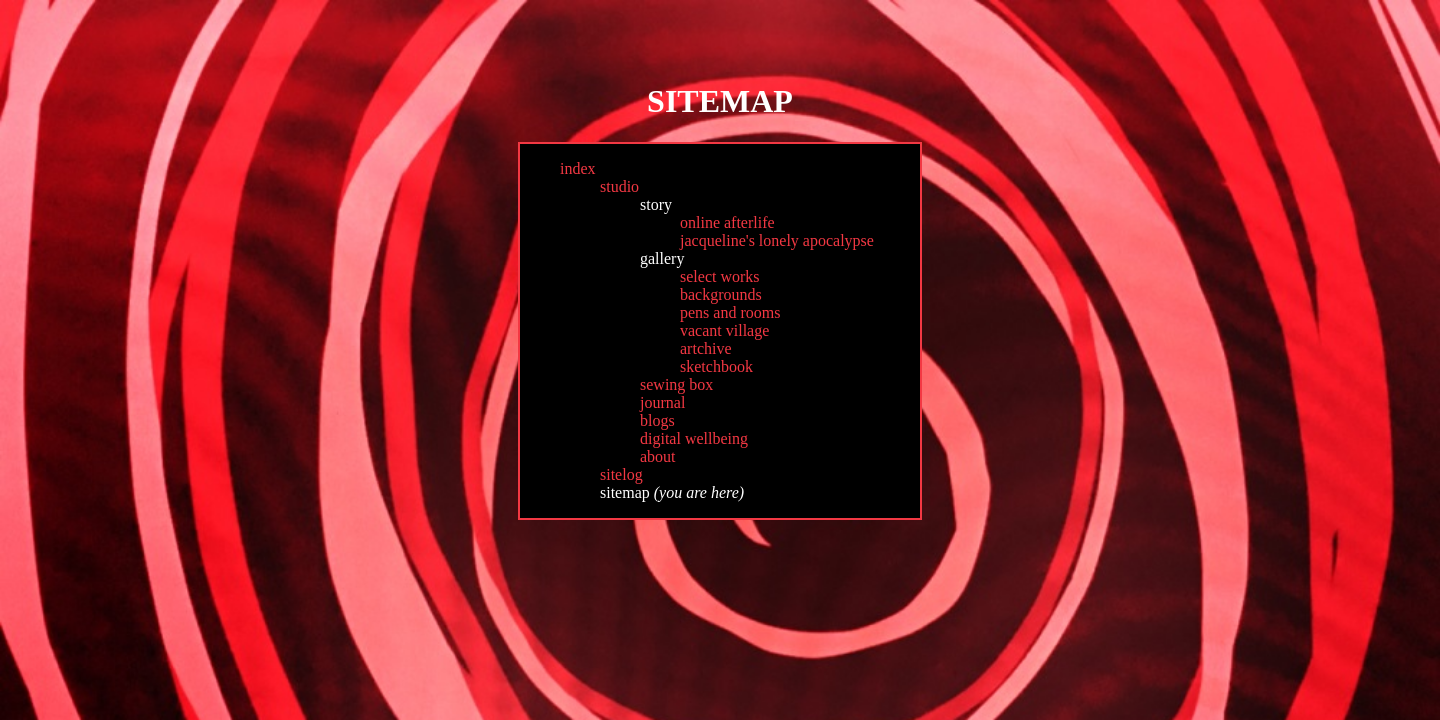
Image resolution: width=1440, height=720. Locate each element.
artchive (706, 348)
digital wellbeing (694, 438)
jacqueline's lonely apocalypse (777, 240)
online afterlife (727, 222)
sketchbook (716, 366)
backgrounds (721, 294)
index (578, 168)
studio (619, 186)
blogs (657, 420)
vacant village (724, 330)
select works (720, 276)
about (658, 456)
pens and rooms (730, 312)
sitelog (621, 474)
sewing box (676, 384)
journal (662, 402)
